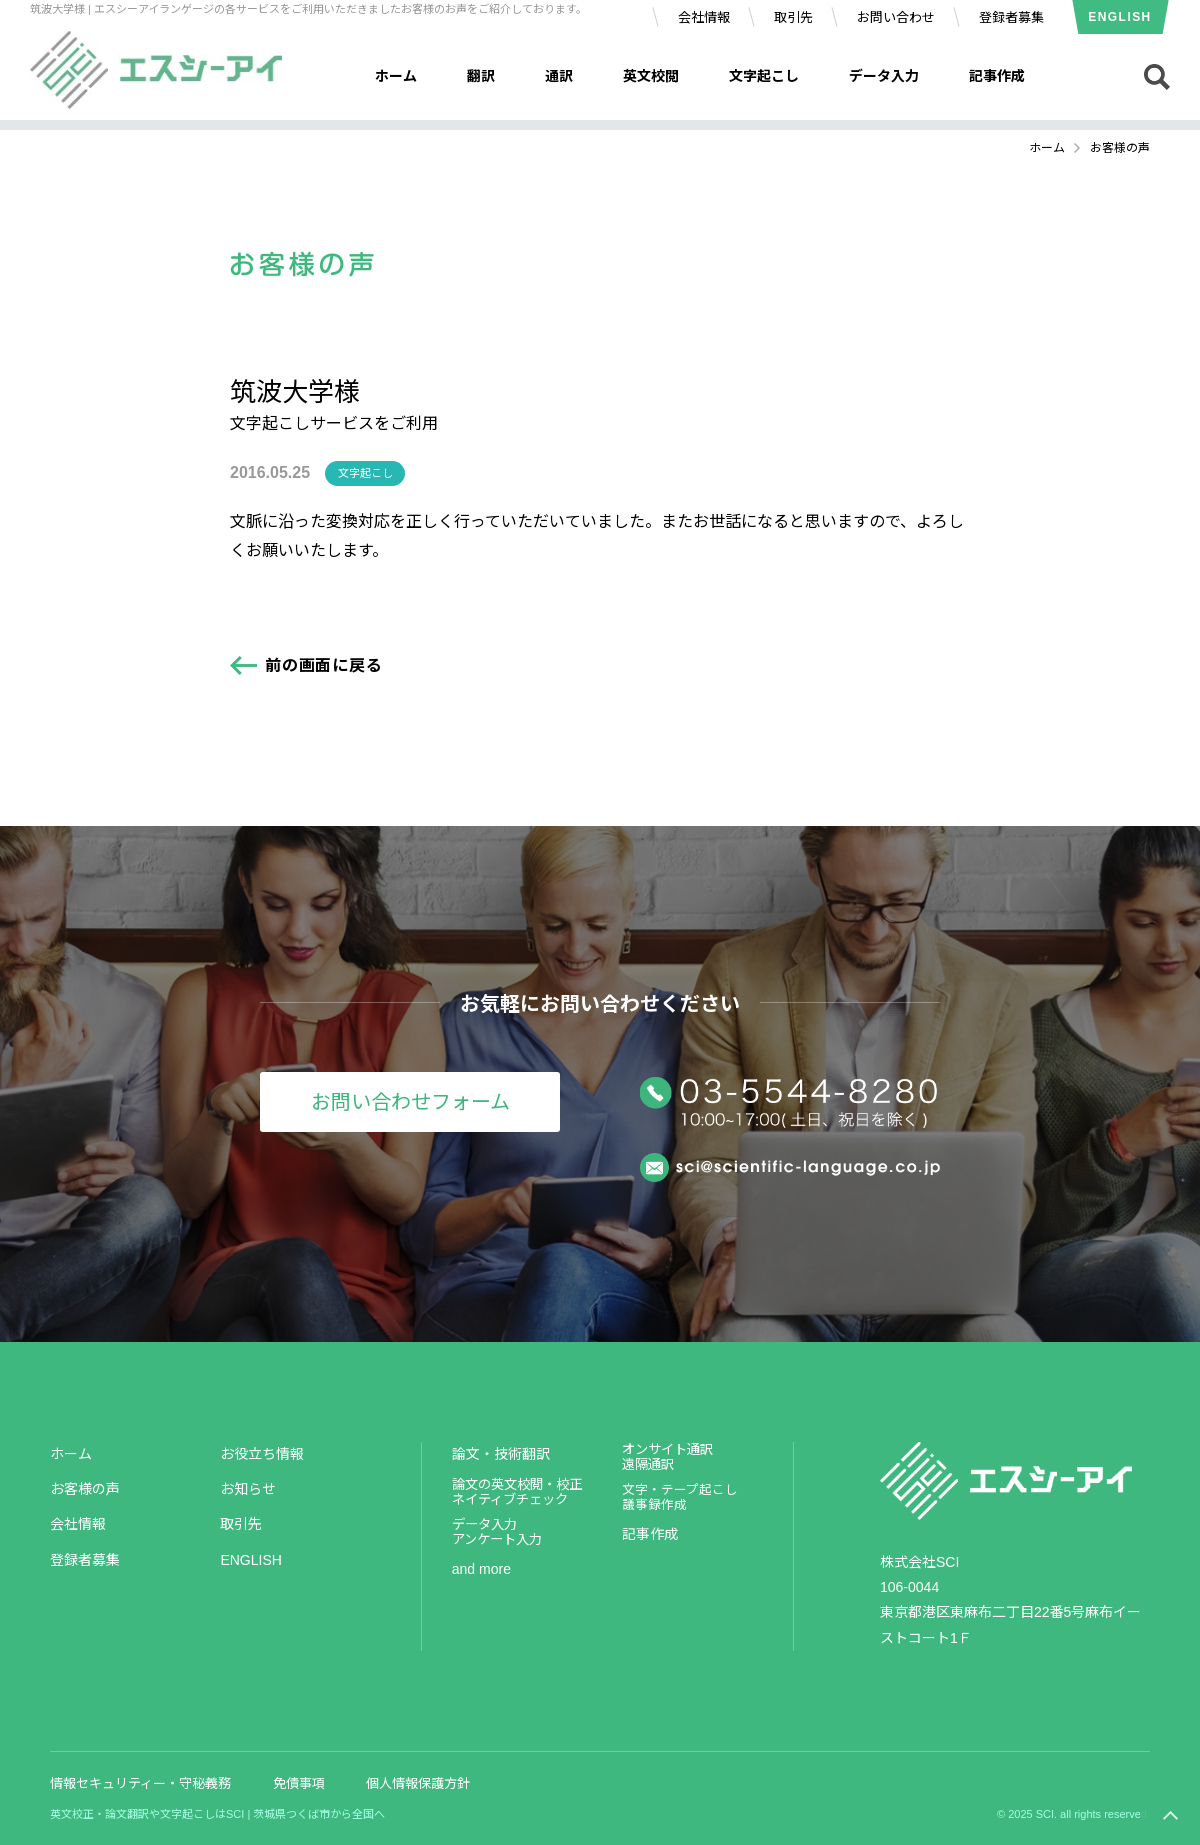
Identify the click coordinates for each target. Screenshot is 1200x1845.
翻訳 (481, 76)
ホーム (396, 76)
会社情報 (704, 17)
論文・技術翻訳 (501, 1454)
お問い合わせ (896, 17)
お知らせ (248, 1489)
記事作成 (997, 76)
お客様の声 (85, 1489)
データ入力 (884, 76)
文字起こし (764, 76)
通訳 (559, 76)
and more (481, 1569)
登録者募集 (1011, 17)
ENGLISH (1119, 17)
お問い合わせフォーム (410, 1102)
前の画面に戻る (324, 665)
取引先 (793, 17)
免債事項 (299, 1783)
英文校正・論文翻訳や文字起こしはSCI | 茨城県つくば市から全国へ (217, 1814)
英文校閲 (651, 76)
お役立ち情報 (262, 1454)
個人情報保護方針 (418, 1783)
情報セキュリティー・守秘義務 (140, 1783)
